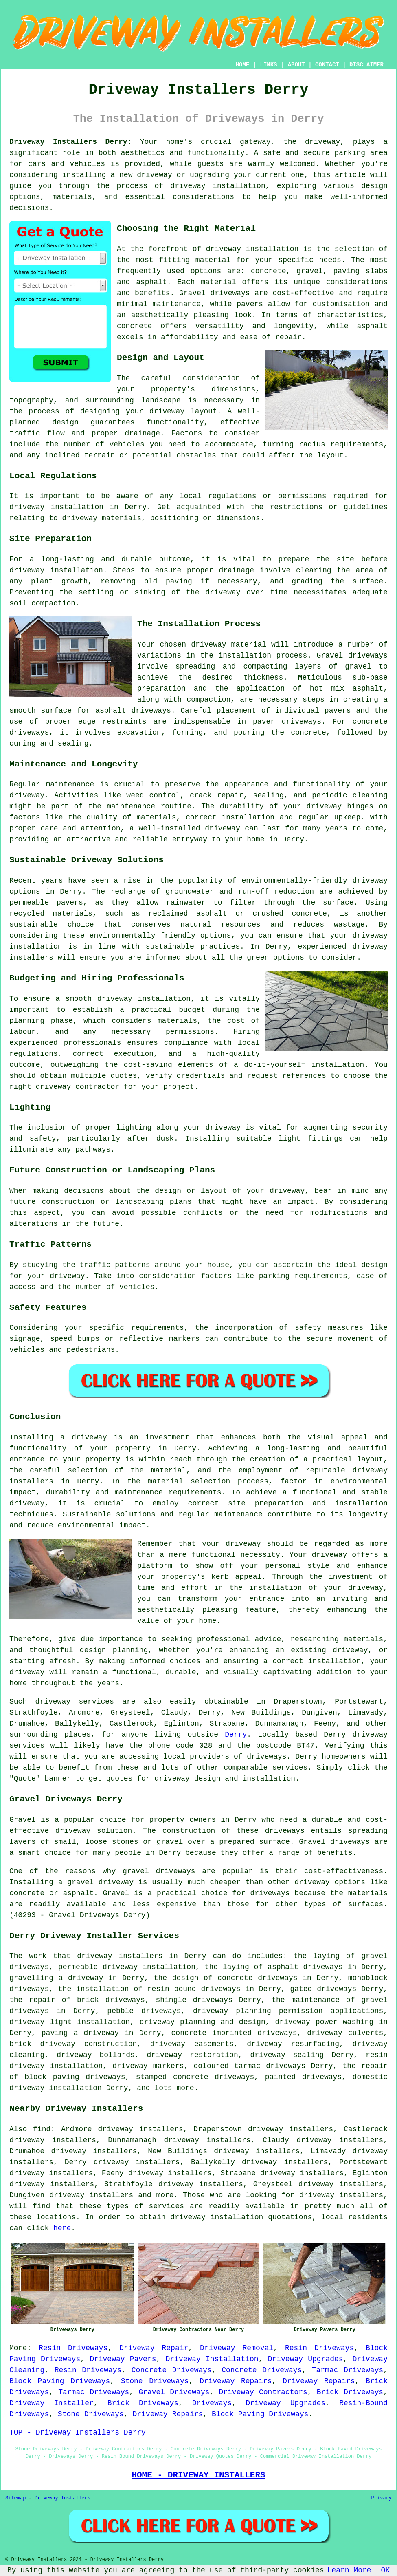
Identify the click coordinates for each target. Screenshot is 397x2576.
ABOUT (296, 65)
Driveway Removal (236, 2348)
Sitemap (15, 2498)
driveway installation (252, 249)
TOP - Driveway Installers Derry (77, 2432)
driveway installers (119, 1956)
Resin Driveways (73, 2348)
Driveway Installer (51, 2403)
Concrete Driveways (172, 2370)
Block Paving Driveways (59, 2381)
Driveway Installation (211, 2359)
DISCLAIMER (366, 65)
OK (385, 2570)
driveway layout (183, 411)
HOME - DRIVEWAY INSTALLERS (198, 2475)
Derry (236, 1735)
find (41, 2129)
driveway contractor (77, 1087)
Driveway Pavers (123, 2359)
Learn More (349, 2570)
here (62, 2228)
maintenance (70, 784)
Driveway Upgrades (305, 2359)
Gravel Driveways (173, 2392)
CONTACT (327, 65)
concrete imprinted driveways (234, 2033)
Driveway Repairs (236, 2381)
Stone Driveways (155, 2381)
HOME (243, 65)
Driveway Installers (62, 2498)
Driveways (212, 2403)
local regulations (218, 496)
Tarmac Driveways (348, 2370)
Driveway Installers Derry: (70, 142)
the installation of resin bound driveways (149, 1989)
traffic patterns (115, 1265)
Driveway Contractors (263, 2392)
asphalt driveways (133, 710)
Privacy (381, 2498)
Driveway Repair (153, 2348)
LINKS (268, 65)
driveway (322, 142)
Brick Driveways (350, 2392)
